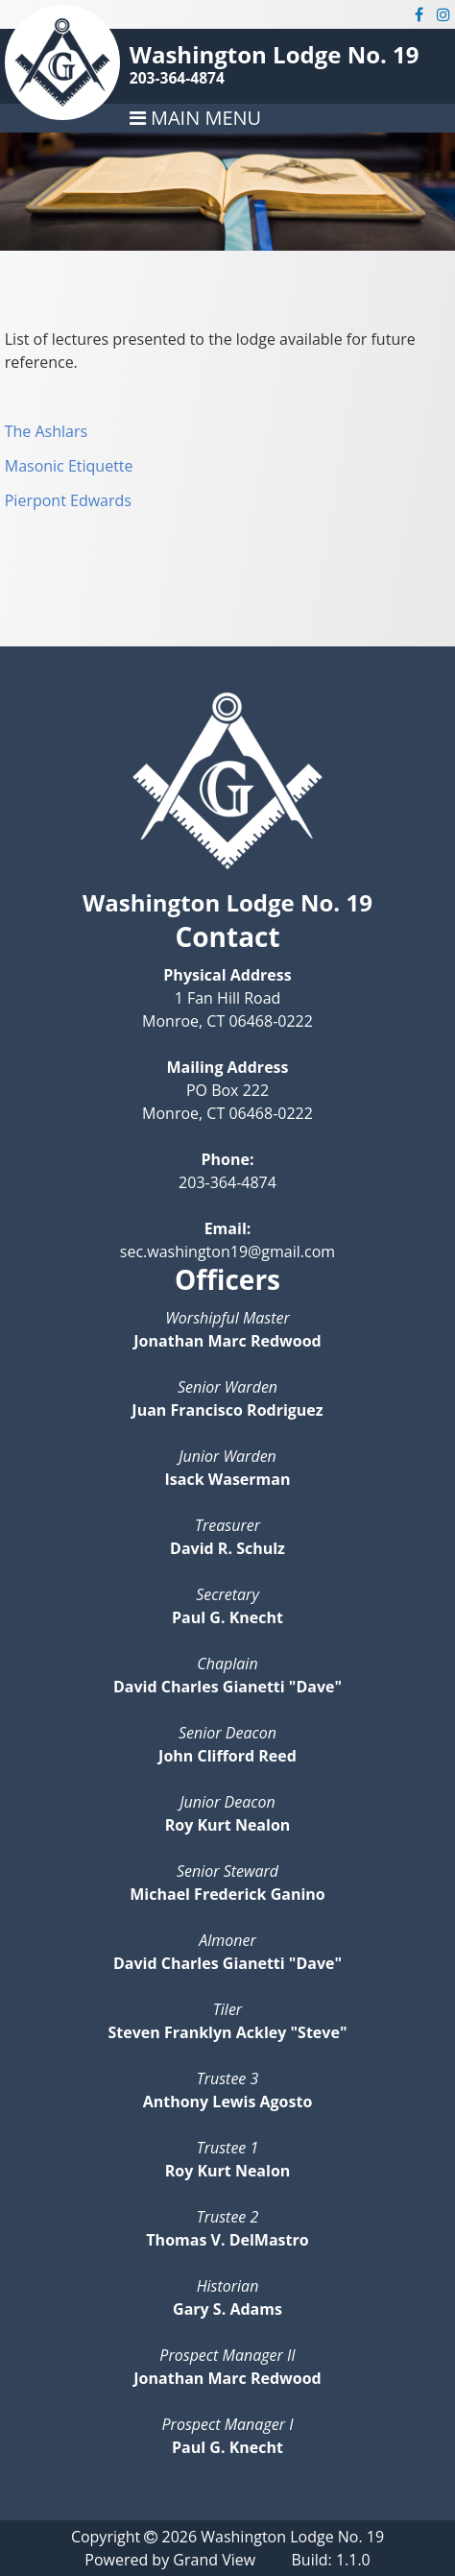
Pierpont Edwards (68, 500)
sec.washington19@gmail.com (227, 1251)
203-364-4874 (177, 77)
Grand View (214, 2559)
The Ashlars (46, 431)
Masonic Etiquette (69, 465)
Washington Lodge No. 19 (274, 54)
